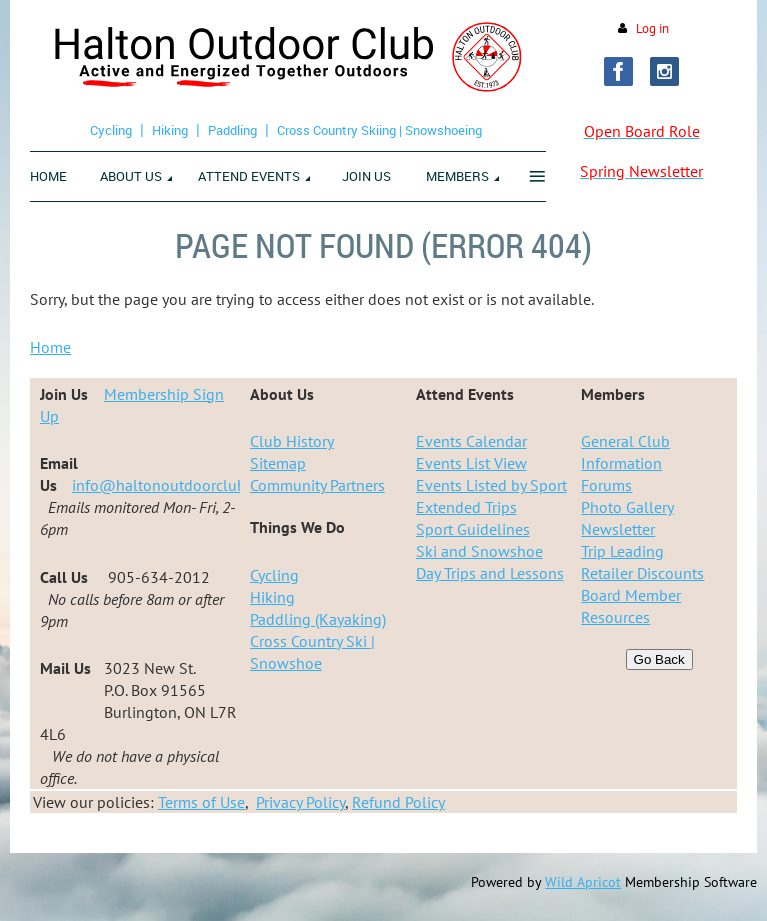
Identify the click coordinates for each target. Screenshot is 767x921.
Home (50, 347)
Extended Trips (466, 507)
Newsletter (618, 529)
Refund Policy (398, 802)
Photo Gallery (627, 507)
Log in (652, 28)
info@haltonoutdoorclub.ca (168, 485)
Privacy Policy (300, 802)
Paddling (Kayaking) (318, 619)
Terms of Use (201, 802)
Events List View (471, 463)
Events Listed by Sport (491, 485)
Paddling (232, 130)
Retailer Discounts (642, 573)
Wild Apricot (583, 882)
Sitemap (278, 463)
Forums (606, 485)
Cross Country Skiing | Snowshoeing (379, 130)
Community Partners (317, 485)
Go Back (659, 659)
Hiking (170, 130)
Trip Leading (622, 551)
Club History (292, 441)
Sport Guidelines (473, 529)
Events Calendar (471, 441)
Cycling (111, 130)
